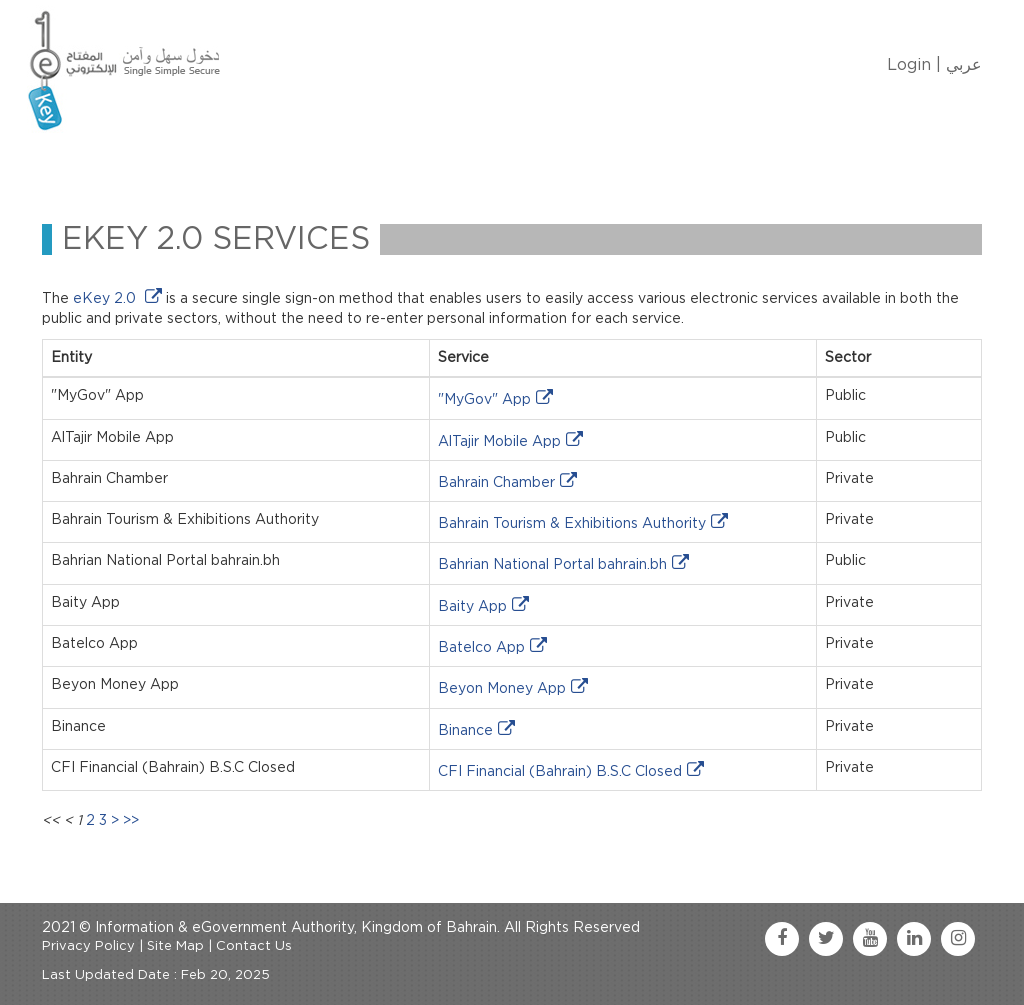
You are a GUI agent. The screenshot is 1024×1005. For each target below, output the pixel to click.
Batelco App (481, 648)
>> (131, 821)
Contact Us (558, 163)
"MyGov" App (484, 400)
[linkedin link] (914, 939)
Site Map (175, 946)
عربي (964, 65)
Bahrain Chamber (496, 483)
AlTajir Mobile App (499, 442)
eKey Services (434, 163)
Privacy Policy (88, 946)
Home (93, 163)
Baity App (472, 607)
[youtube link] (870, 939)
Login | (914, 65)
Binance (465, 731)
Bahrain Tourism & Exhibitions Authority (572, 524)
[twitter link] (826, 939)
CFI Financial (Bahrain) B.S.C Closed (560, 772)
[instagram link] (958, 939)
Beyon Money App (502, 689)
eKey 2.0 (106, 299)
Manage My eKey (287, 163)
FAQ (647, 163)
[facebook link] (782, 939)
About (169, 163)
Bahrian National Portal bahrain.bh (552, 565)
